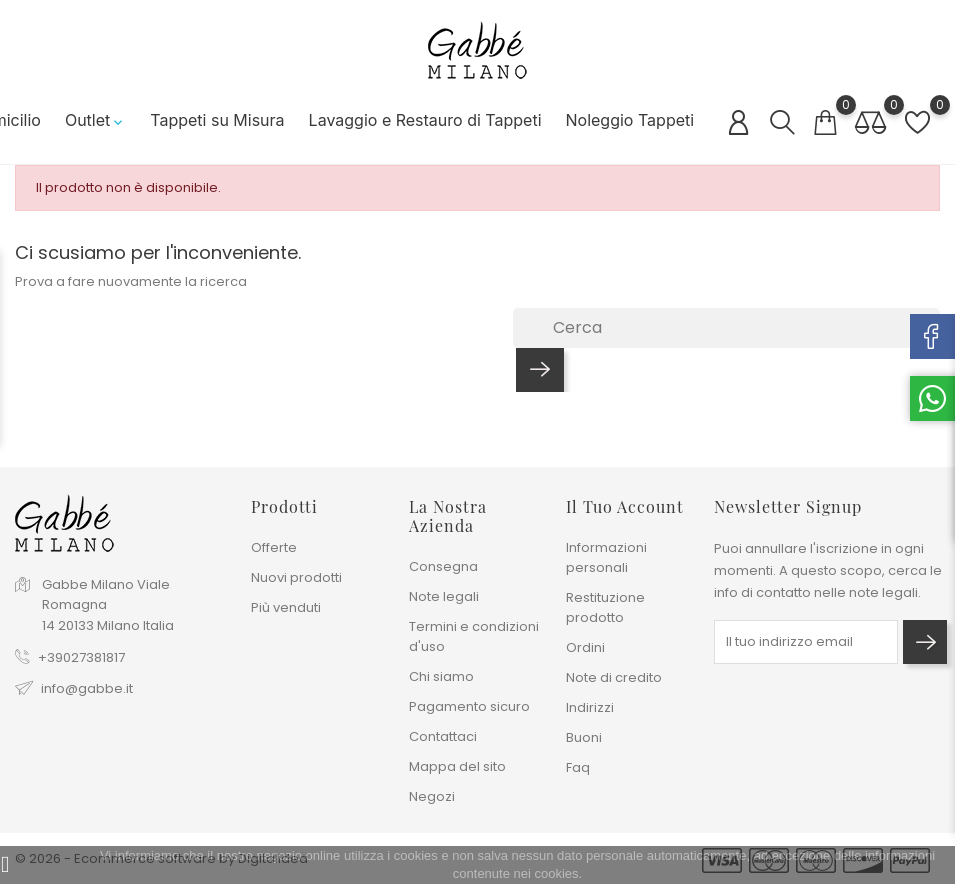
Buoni (584, 737)
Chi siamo (441, 676)
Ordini (585, 647)
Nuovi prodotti (296, 577)
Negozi (432, 796)
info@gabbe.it (87, 688)
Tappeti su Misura (211, 120)
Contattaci (443, 736)
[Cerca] (726, 328)
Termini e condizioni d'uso (474, 636)
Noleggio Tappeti (623, 120)
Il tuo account (625, 506)
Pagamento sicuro (469, 706)
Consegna (443, 566)
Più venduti (286, 607)
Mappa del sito (457, 766)
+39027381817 (81, 657)
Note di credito (614, 677)
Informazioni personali (606, 557)
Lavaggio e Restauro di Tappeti (418, 120)
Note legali (444, 596)
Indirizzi (590, 707)
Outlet (89, 120)
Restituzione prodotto (605, 607)
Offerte (274, 547)
